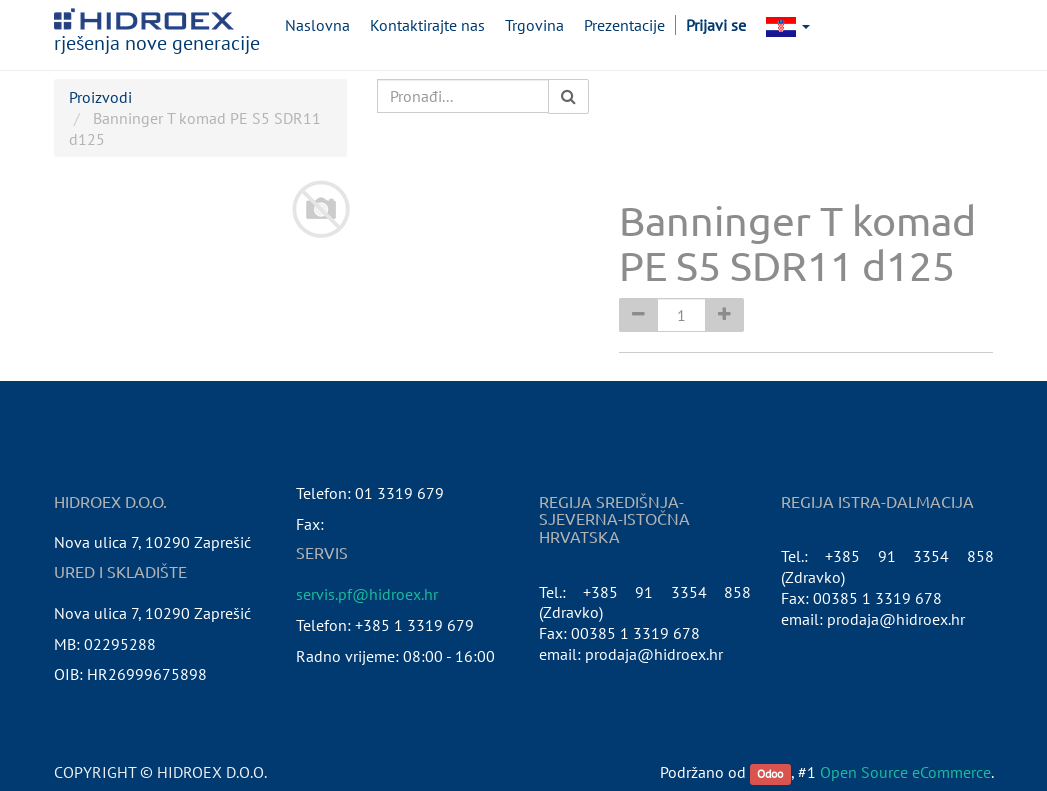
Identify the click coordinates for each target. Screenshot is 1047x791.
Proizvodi (100, 97)
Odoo (770, 773)
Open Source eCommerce (905, 772)
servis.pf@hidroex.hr (367, 594)
